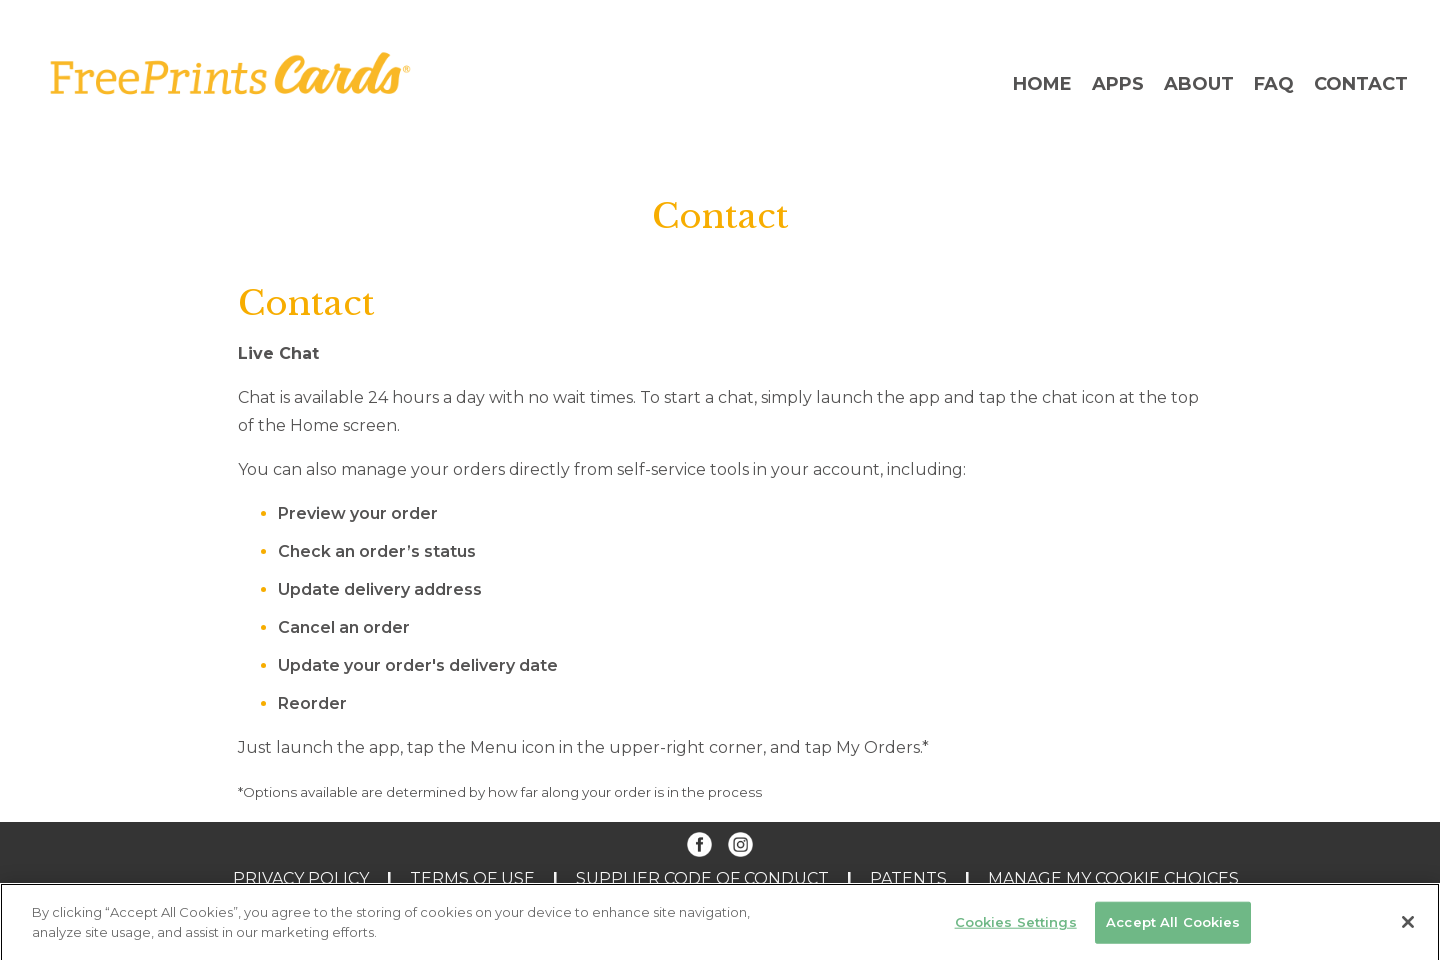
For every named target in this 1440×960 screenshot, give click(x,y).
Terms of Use (472, 878)
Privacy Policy (301, 878)
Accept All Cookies (1173, 928)
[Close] (1408, 929)
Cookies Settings (1016, 928)
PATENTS (908, 878)
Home (1042, 84)
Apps (1118, 84)
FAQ (1274, 84)
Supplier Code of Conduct (702, 878)
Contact (1361, 84)
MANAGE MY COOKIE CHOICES (1113, 878)
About (1199, 84)
